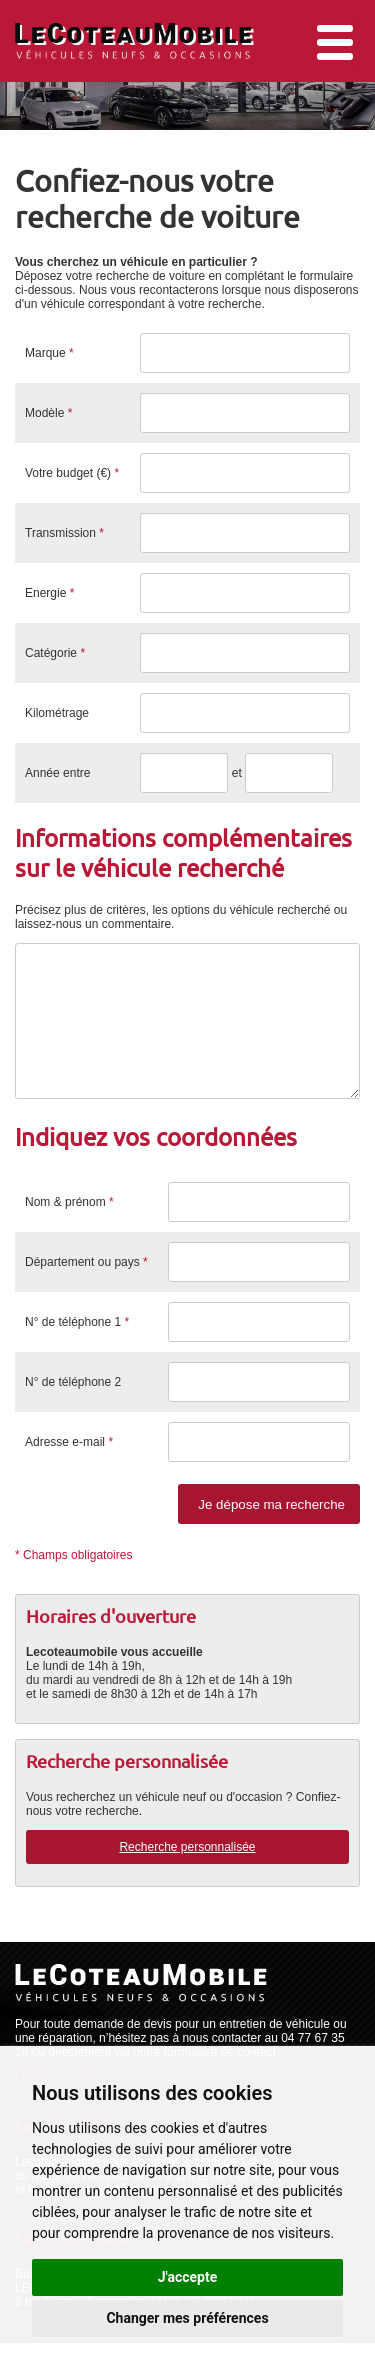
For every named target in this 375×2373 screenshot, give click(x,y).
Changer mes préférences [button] (187, 2318)
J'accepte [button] (188, 2277)
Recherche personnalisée (187, 1877)
